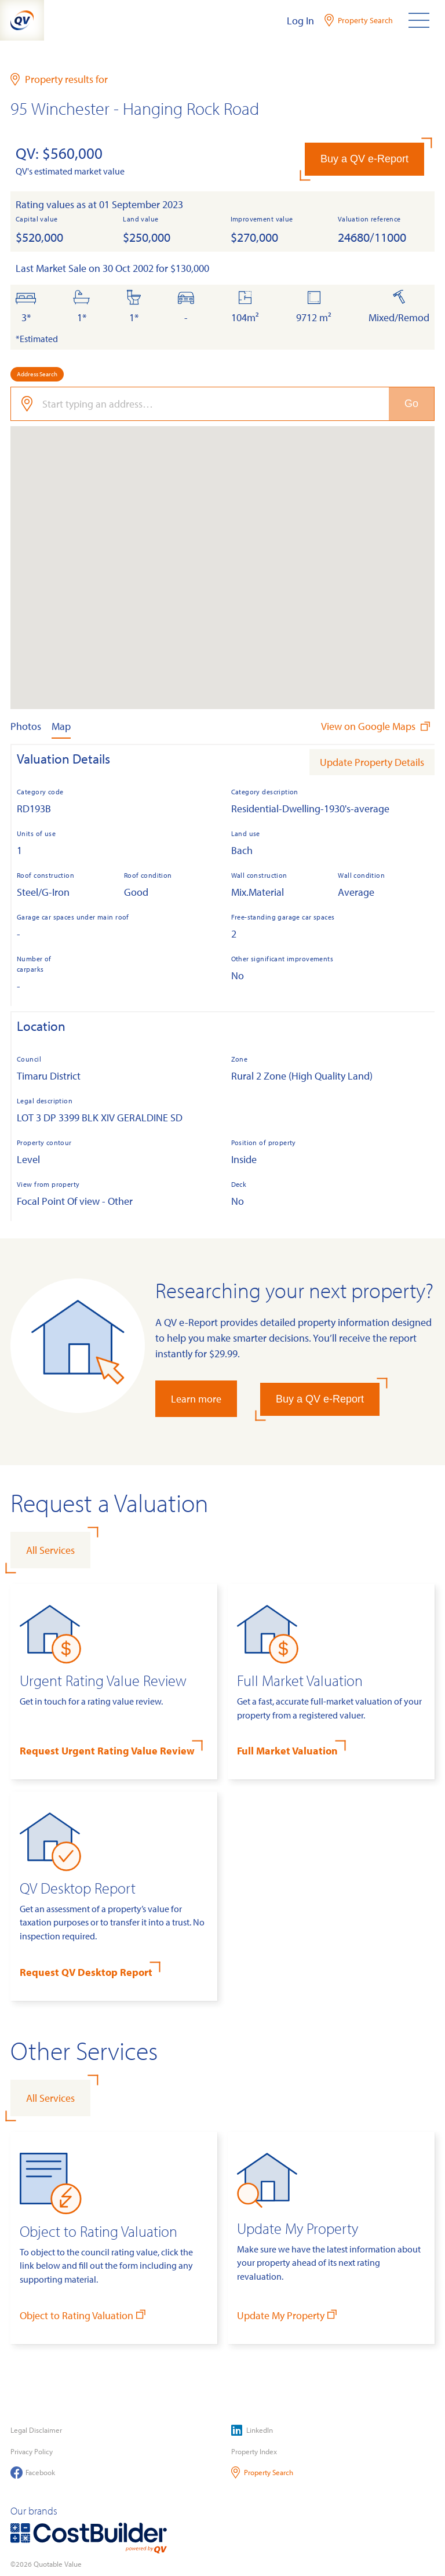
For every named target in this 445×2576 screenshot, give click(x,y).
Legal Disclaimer (36, 2430)
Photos (25, 726)
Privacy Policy (31, 2451)
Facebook (32, 2472)
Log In (300, 20)
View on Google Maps (376, 726)
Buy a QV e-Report (364, 159)
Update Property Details (372, 762)
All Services (50, 1550)
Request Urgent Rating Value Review (107, 1750)
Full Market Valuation (287, 1750)
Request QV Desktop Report (86, 1972)
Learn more (196, 1398)
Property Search (262, 2472)
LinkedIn (252, 2430)
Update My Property (288, 2315)
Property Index (254, 2451)
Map (61, 726)
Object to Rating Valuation (84, 2315)
